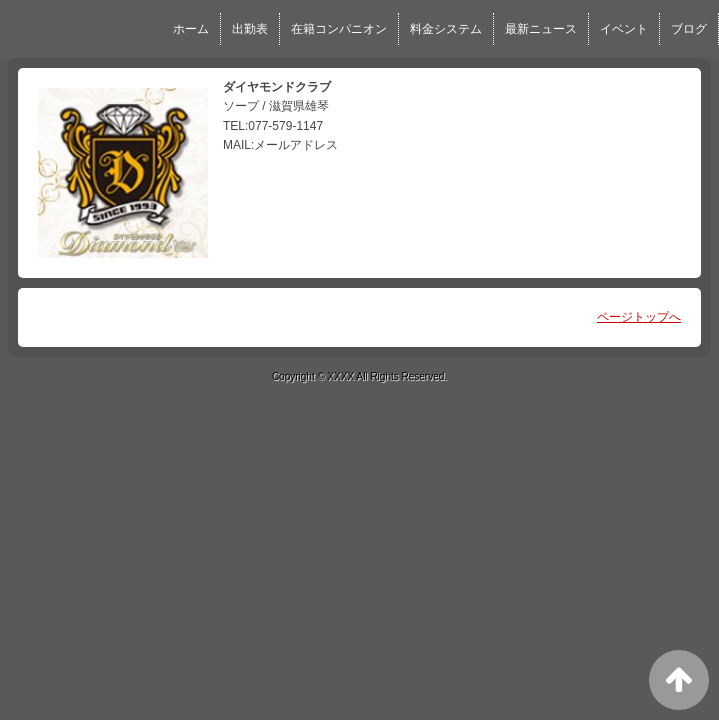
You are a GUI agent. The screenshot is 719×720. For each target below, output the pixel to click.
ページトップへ (639, 317)
